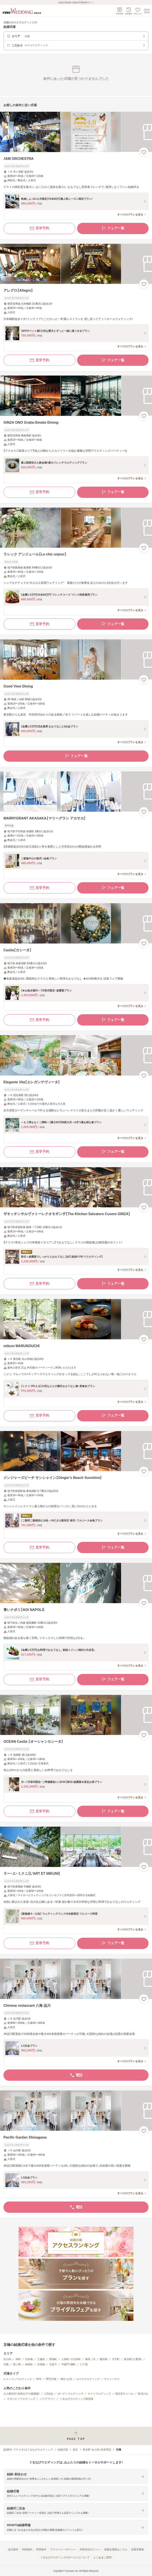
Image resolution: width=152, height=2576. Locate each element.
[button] (76, 2476)
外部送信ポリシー (90, 2549)
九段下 (53, 2364)
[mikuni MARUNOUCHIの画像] (76, 1319)
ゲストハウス (112, 2379)
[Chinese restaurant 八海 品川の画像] (76, 1979)
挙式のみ (143, 2393)
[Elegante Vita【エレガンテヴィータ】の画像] (76, 1055)
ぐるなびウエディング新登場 (76, 2398)
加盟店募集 (137, 2549)
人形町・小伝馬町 (71, 2359)
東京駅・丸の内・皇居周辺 (97, 2449)
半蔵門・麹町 (68, 2364)
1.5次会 (48, 2393)
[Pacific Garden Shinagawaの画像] (76, 2110)
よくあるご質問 (102, 2557)
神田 (18, 2359)
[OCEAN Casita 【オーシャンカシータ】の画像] (76, 1715)
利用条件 (41, 2549)
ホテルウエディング (88, 2379)
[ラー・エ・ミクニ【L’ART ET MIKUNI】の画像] (76, 1847)
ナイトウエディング (99, 2393)
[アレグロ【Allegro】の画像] (76, 264)
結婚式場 (63, 2449)
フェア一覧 (112, 228)
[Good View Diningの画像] (76, 659)
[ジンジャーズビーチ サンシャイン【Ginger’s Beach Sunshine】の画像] (76, 1451)
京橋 (6, 2364)
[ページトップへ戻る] (76, 2436)
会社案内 (13, 2549)
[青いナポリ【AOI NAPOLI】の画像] (76, 1583)
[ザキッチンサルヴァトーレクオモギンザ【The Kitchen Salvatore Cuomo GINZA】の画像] (76, 1187)
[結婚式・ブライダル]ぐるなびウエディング (28, 2449)
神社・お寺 (66, 2379)
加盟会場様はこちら (115, 2549)
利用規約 (27, 2549)
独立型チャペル (124, 2393)
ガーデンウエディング (70, 2393)
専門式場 (51, 2379)
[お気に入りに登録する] (144, 152)
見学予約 (39, 228)
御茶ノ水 (90, 2359)
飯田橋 (104, 2359)
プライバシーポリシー (63, 2549)
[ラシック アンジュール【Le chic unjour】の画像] (76, 528)
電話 (76, 2075)
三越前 (41, 2359)
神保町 (29, 2364)
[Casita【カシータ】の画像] (76, 923)
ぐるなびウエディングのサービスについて (65, 2557)
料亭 (38, 2379)
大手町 (116, 2359)
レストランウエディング (17, 2379)
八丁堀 (84, 2364)
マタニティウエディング (21, 2398)
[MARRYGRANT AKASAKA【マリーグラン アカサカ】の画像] (76, 791)
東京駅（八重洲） (133, 2359)
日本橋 (29, 2359)
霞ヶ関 (17, 2364)
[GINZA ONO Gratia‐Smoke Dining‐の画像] (76, 396)
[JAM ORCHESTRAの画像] (76, 132)
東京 (75, 2449)
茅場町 (53, 2359)
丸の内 (7, 2359)
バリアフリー (47, 2398)
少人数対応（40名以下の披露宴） (21, 2393)
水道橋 (41, 2364)
